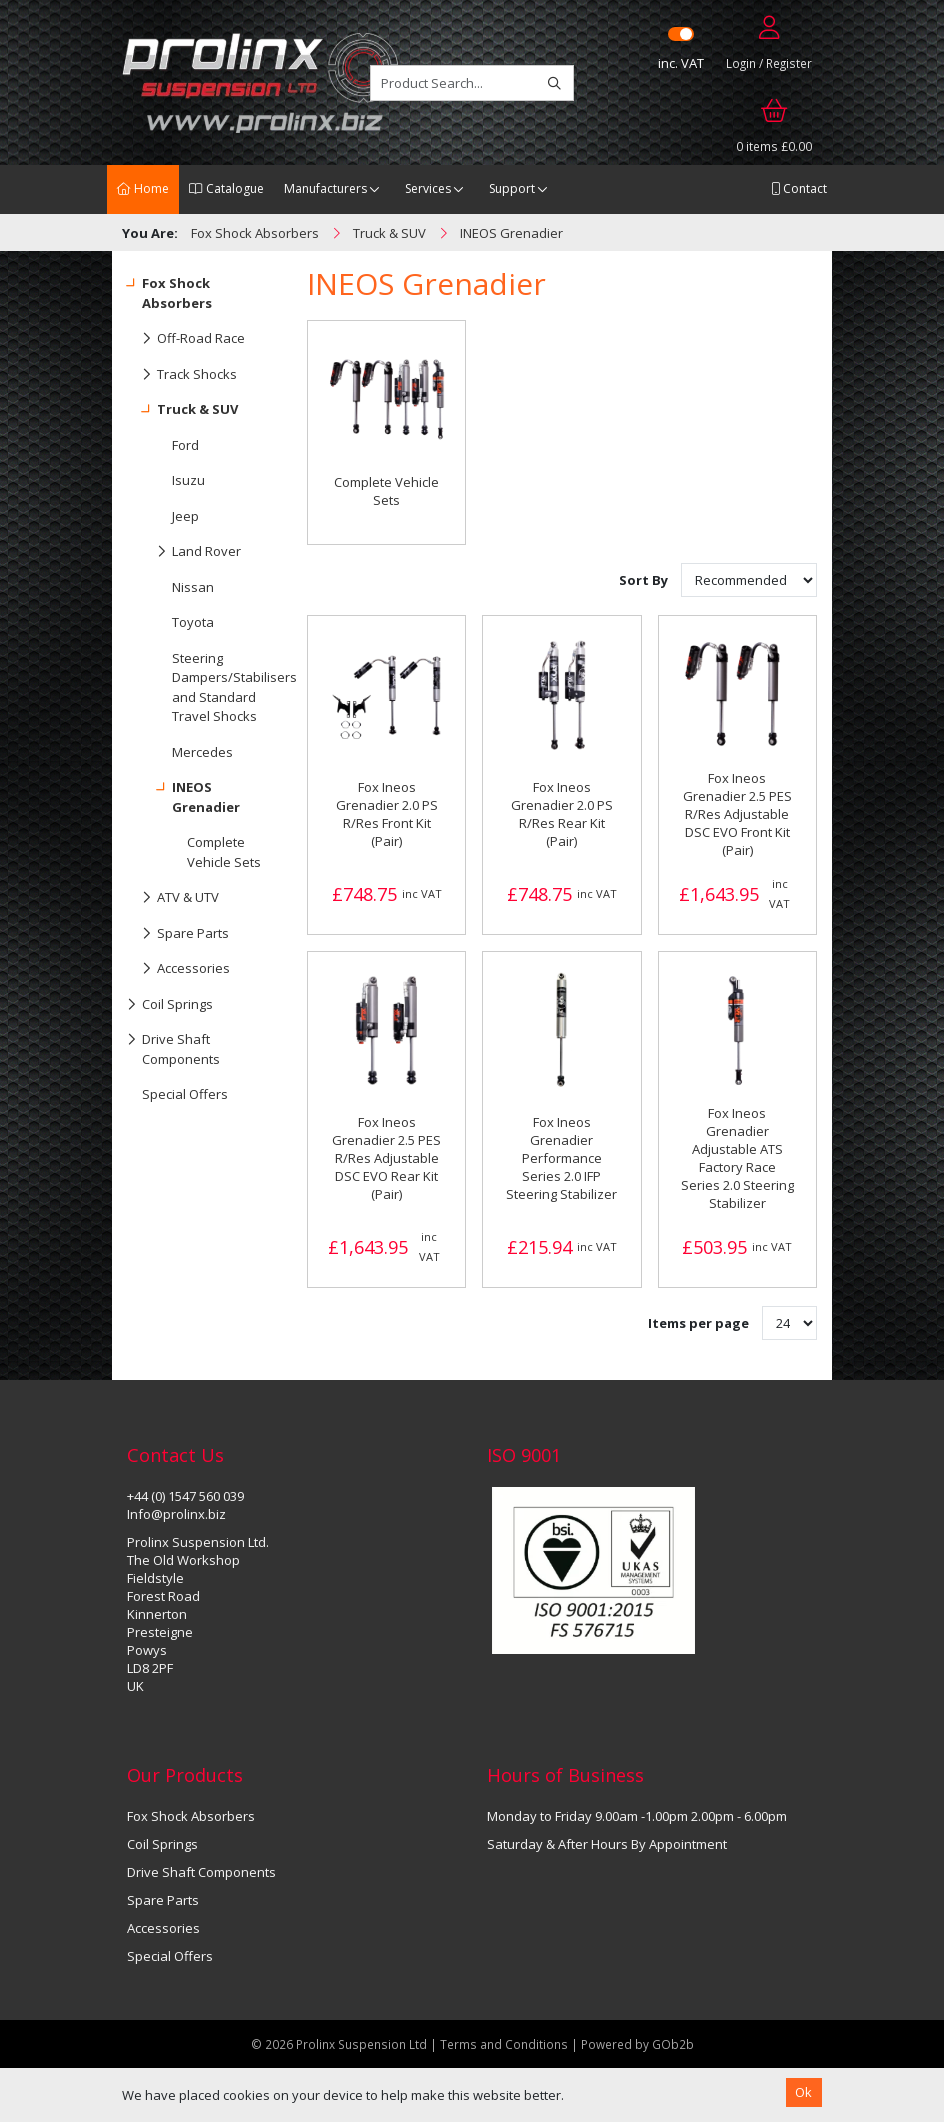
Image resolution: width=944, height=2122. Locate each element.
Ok (803, 2092)
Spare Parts (178, 934)
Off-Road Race (186, 339)
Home (143, 188)
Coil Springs (170, 1005)
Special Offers (185, 1094)
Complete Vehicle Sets (224, 852)
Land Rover (184, 552)
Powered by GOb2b (637, 2044)
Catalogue (226, 188)
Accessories (178, 969)
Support (512, 188)
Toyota (193, 622)
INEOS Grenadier (183, 793)
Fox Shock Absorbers (169, 289)
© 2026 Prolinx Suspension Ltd (339, 2044)
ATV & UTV (173, 898)
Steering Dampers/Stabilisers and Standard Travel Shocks (224, 687)
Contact (799, 188)
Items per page (698, 1323)
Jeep (185, 516)
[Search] (554, 83)
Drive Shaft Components (173, 1045)
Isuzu (188, 480)
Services (428, 188)
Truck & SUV (182, 410)
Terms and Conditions (505, 2044)
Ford (185, 445)
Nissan (193, 587)
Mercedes (202, 752)
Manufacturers (325, 188)
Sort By (645, 580)
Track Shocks (182, 375)
